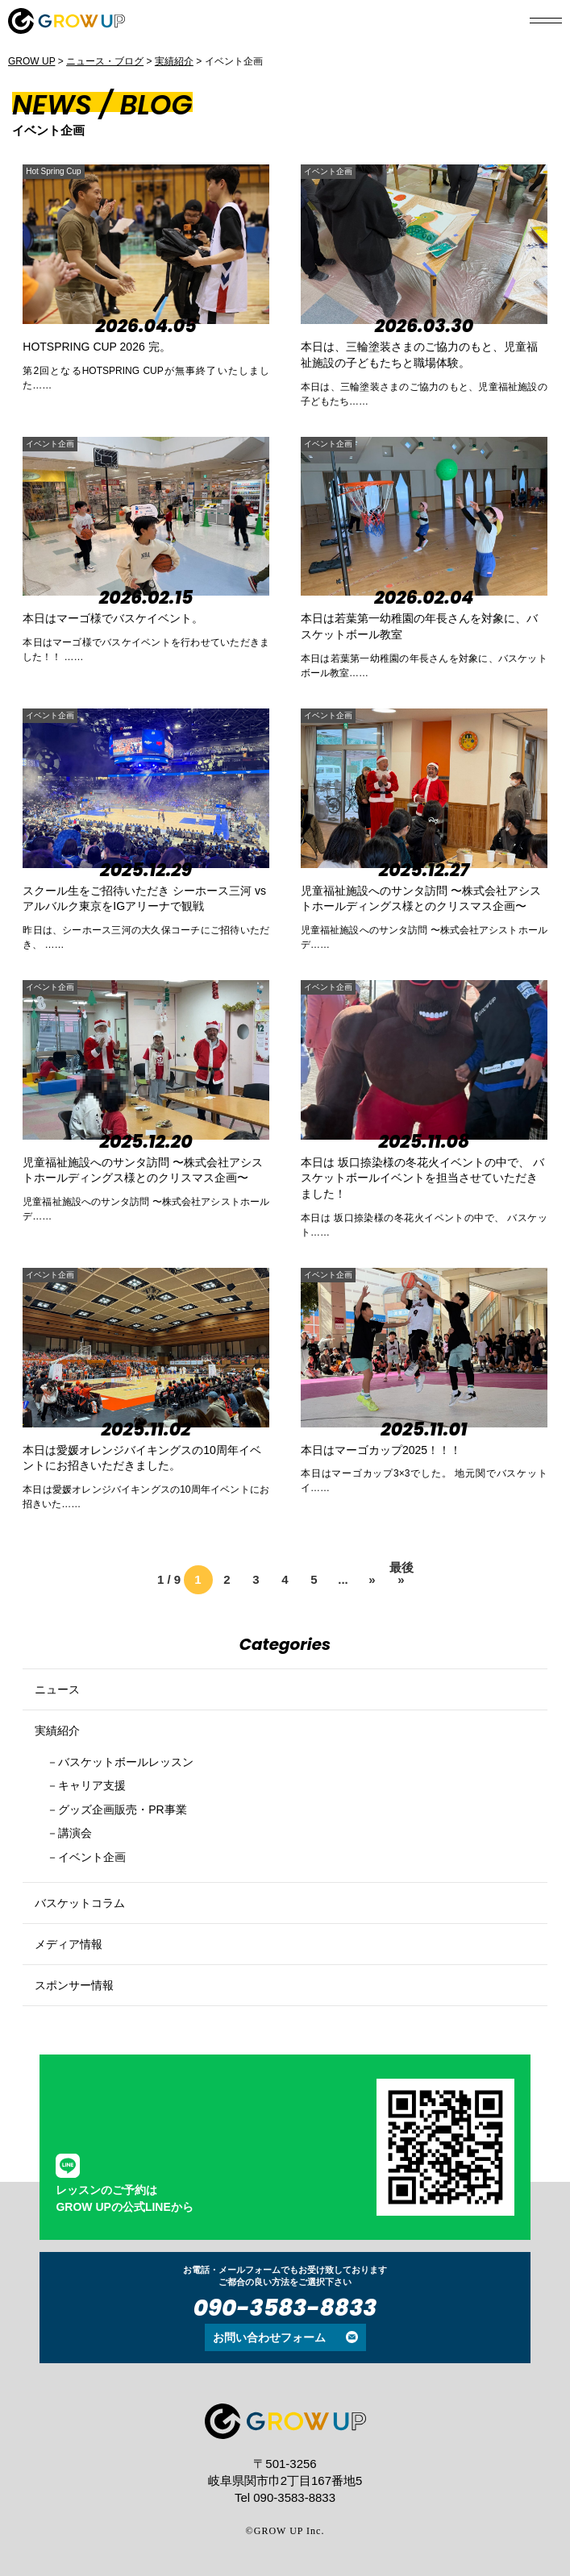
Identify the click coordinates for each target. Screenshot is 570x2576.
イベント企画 (328, 171)
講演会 (75, 1832)
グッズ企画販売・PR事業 (122, 1809)
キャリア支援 (92, 1785)
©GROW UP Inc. (285, 2531)
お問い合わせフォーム (269, 2337)
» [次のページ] (371, 1579)
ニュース (57, 1689)
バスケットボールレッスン (125, 1761)
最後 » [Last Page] (401, 1571)
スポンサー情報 (74, 1985)
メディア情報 (68, 1944)
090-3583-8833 (285, 2308)
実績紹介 (57, 1730)
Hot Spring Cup (53, 171)
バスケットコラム (80, 1903)
